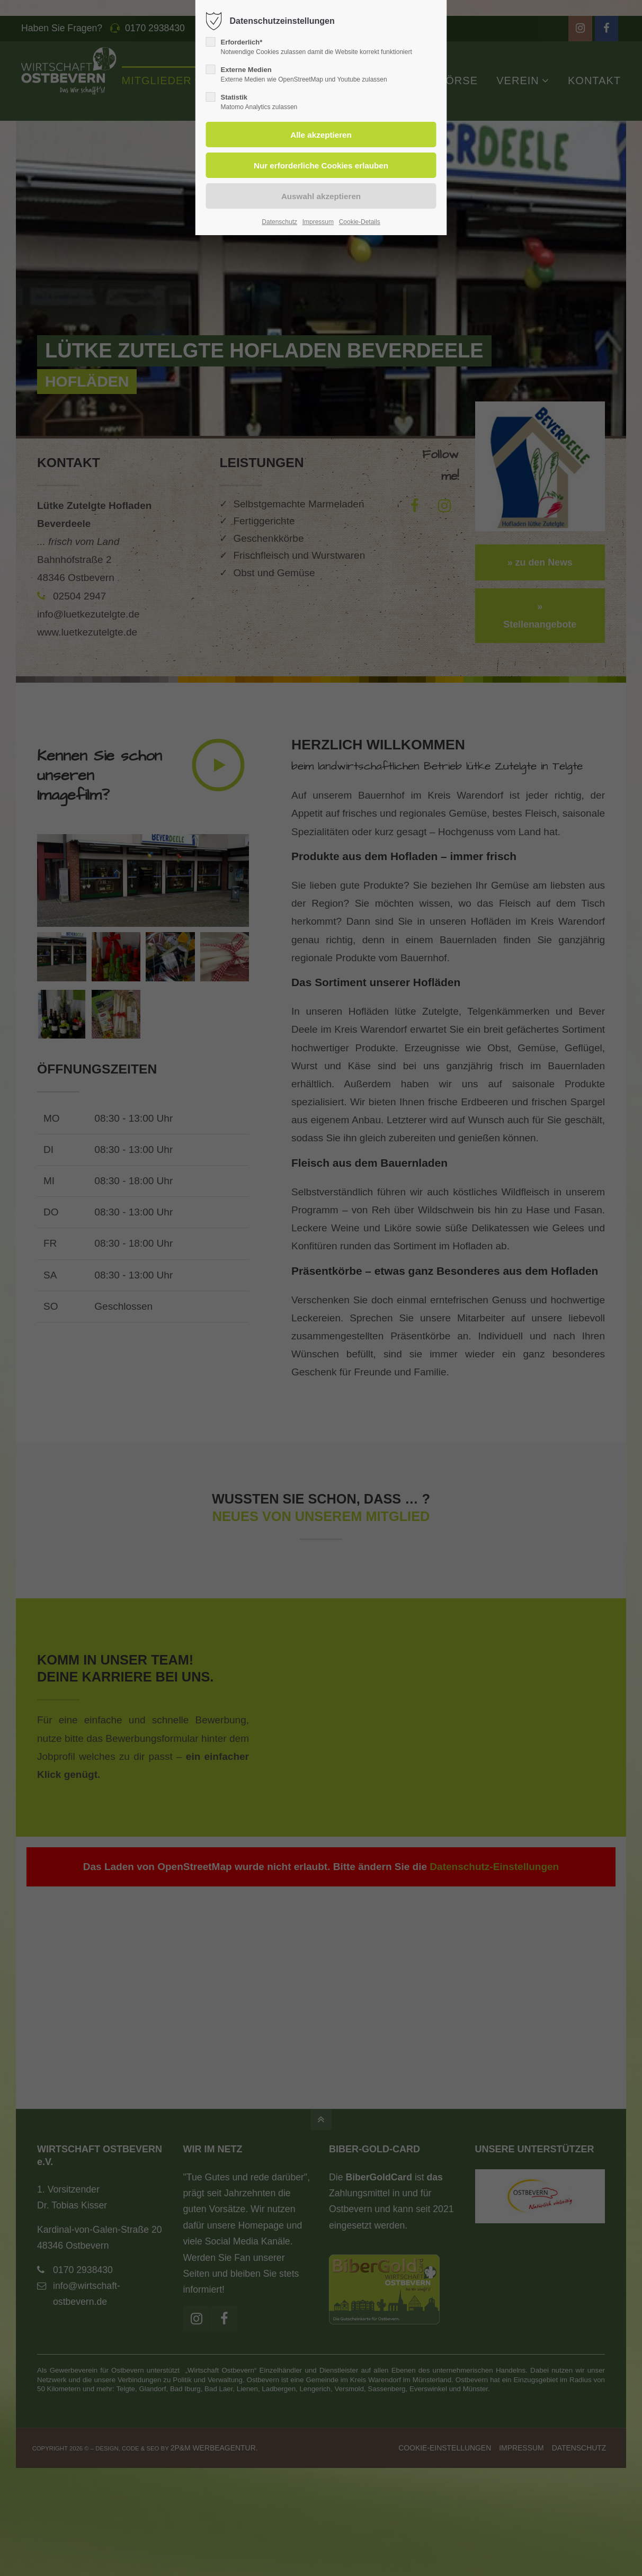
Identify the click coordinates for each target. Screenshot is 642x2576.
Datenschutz (279, 222)
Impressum (318, 222)
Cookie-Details (359, 222)
